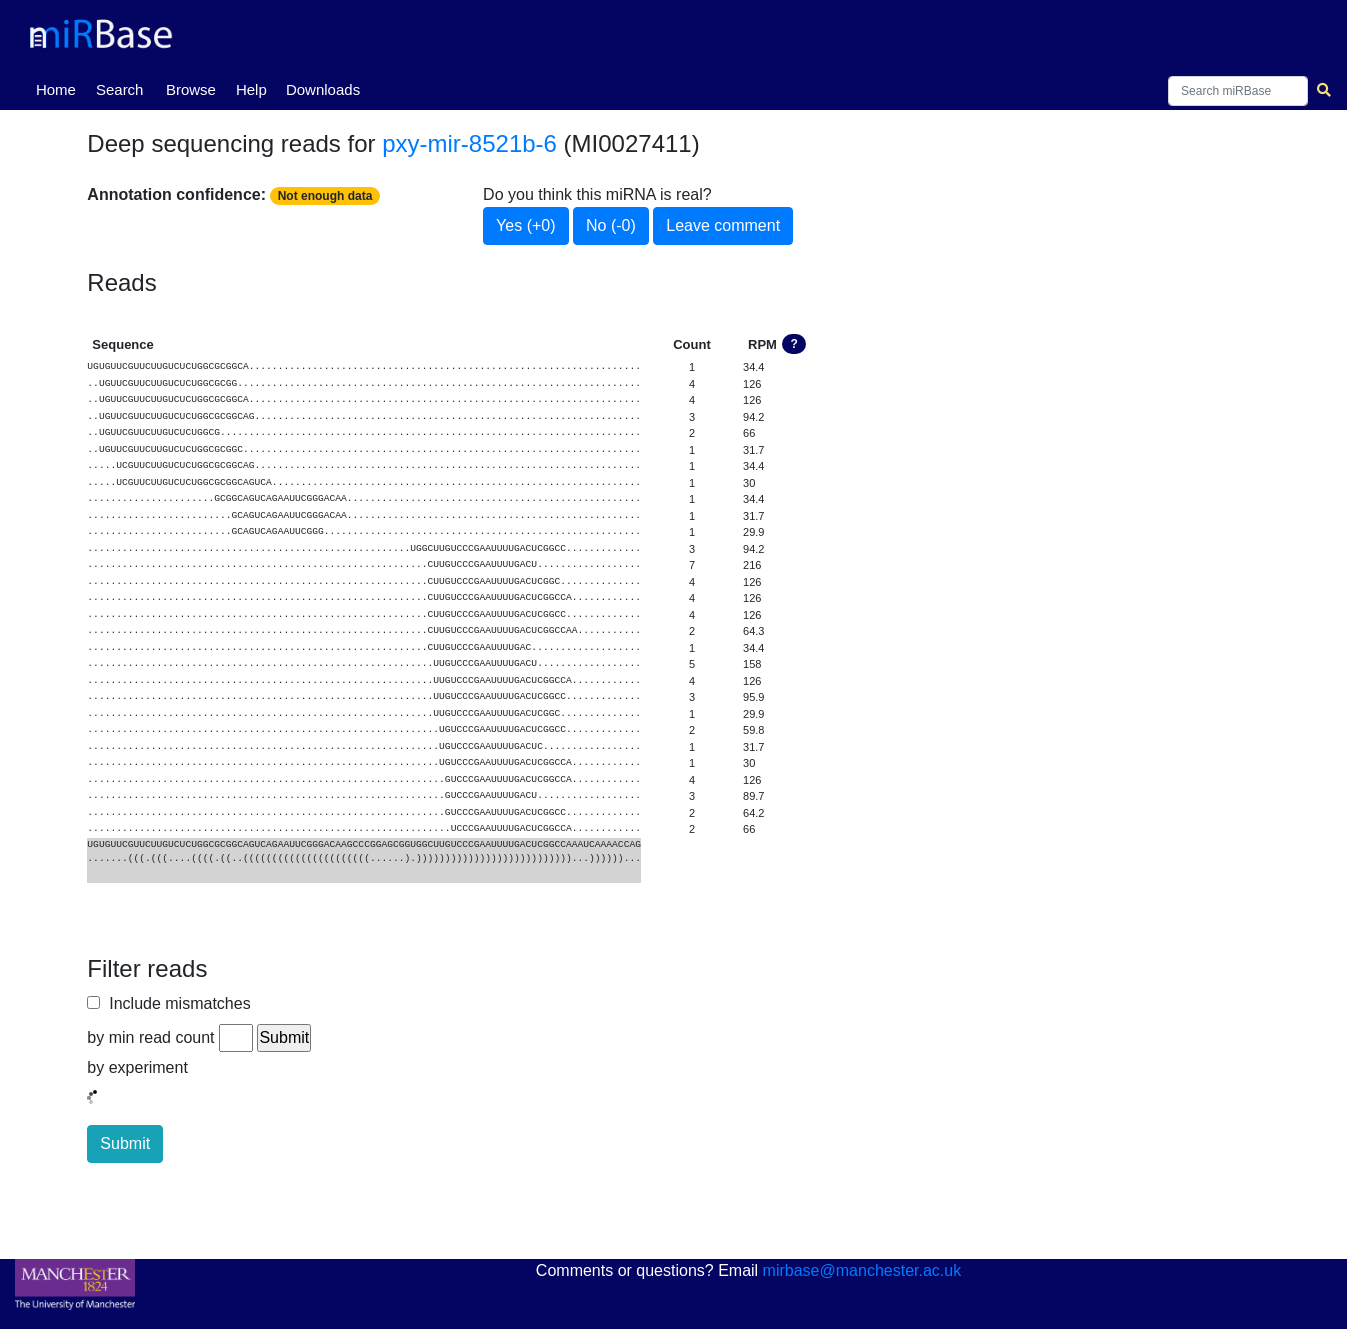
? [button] (794, 344)
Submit (125, 1143)
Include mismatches (175, 1003)
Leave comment (723, 225)
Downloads (323, 89)
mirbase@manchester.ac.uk (862, 1270)
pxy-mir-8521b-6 (469, 143)
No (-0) (611, 225)
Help (251, 89)
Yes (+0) (525, 225)
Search (120, 89)
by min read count (150, 1037)
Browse (191, 89)
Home (60, 88)
